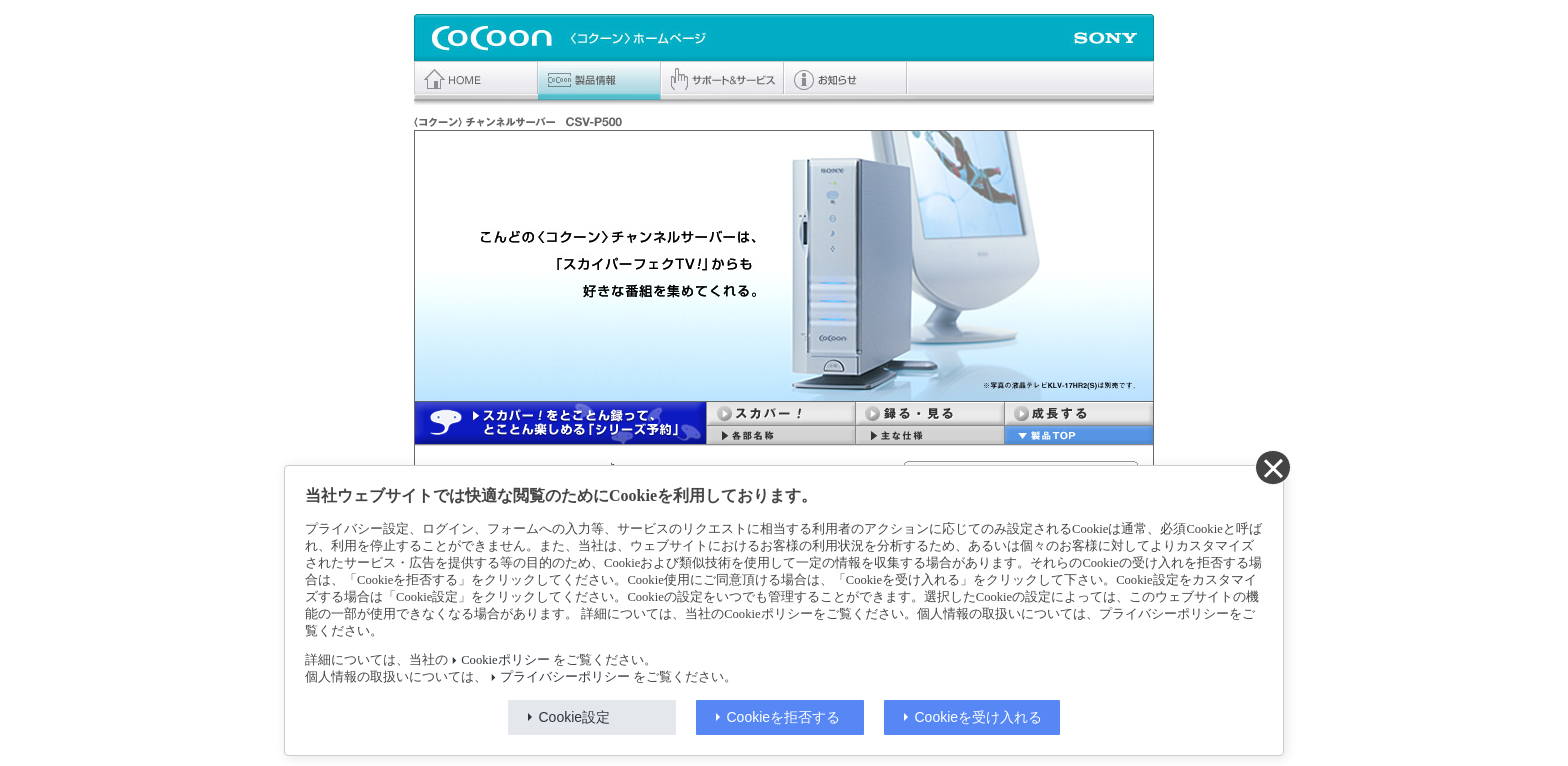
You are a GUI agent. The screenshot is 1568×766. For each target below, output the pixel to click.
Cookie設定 (575, 717)
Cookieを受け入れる (979, 717)
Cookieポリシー (505, 660)
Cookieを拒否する (784, 717)
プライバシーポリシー (565, 677)
